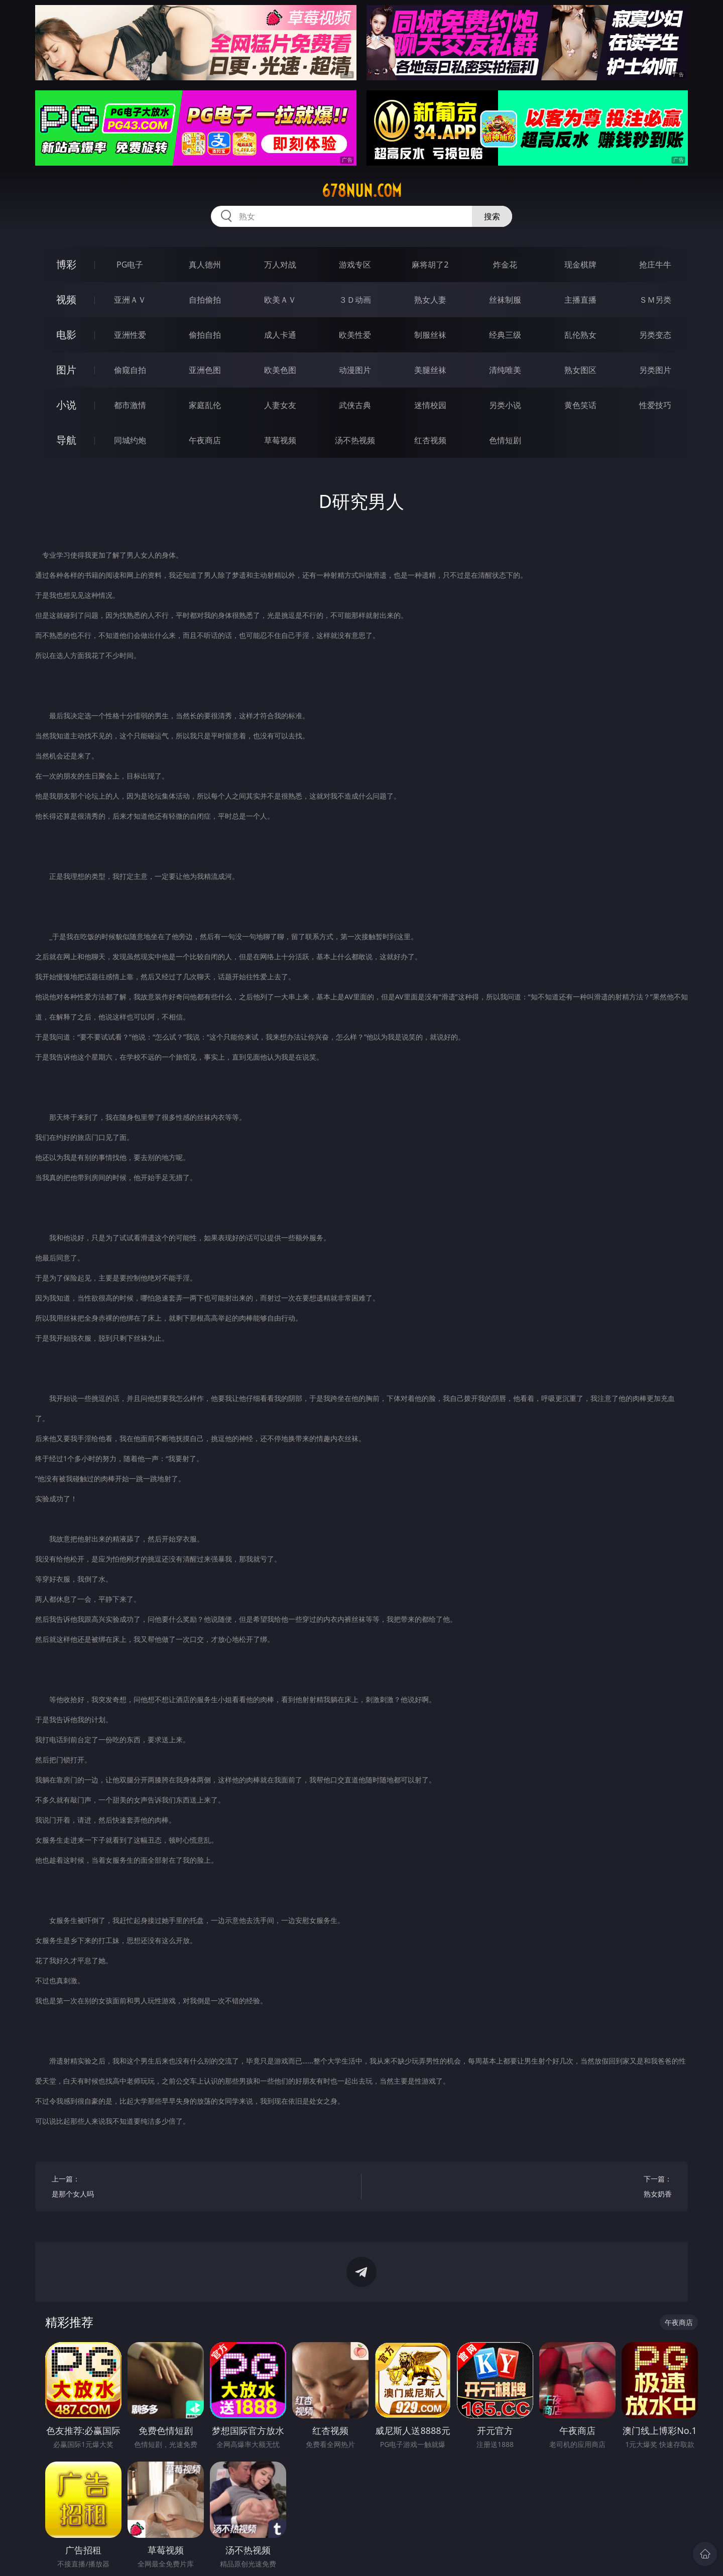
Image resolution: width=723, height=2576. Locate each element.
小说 (66, 405)
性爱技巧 (655, 405)
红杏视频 (430, 440)
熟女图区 (580, 369)
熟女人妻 (430, 299)
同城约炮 (130, 440)
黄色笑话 (580, 405)
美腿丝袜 (430, 369)
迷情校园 (430, 405)
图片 (66, 369)
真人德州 (205, 264)
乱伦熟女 (580, 334)
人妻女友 (280, 405)
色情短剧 (505, 440)
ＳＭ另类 (655, 299)
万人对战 (280, 264)
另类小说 (505, 405)
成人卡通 (280, 334)
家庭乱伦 (205, 405)
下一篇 (525, 2188)
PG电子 (129, 264)
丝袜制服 (505, 299)
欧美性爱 (355, 334)
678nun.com (362, 191)
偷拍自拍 (205, 334)
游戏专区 (355, 264)
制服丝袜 (430, 334)
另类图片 (655, 369)
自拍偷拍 (205, 299)
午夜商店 (205, 440)
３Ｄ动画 (355, 299)
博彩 (66, 264)
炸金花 (505, 264)
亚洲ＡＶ (130, 299)
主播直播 (580, 299)
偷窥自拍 (130, 369)
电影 (66, 334)
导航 (66, 440)
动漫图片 (355, 369)
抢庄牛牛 (655, 264)
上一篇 (198, 2188)
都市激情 (130, 405)
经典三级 (505, 334)
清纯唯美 (505, 369)
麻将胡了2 (430, 264)
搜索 (492, 216)
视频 (66, 299)
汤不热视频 (355, 440)
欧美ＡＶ (280, 299)
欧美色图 (280, 369)
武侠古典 (355, 405)
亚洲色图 (205, 369)
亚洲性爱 (130, 334)
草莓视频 (280, 440)
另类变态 (655, 334)
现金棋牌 (580, 264)
